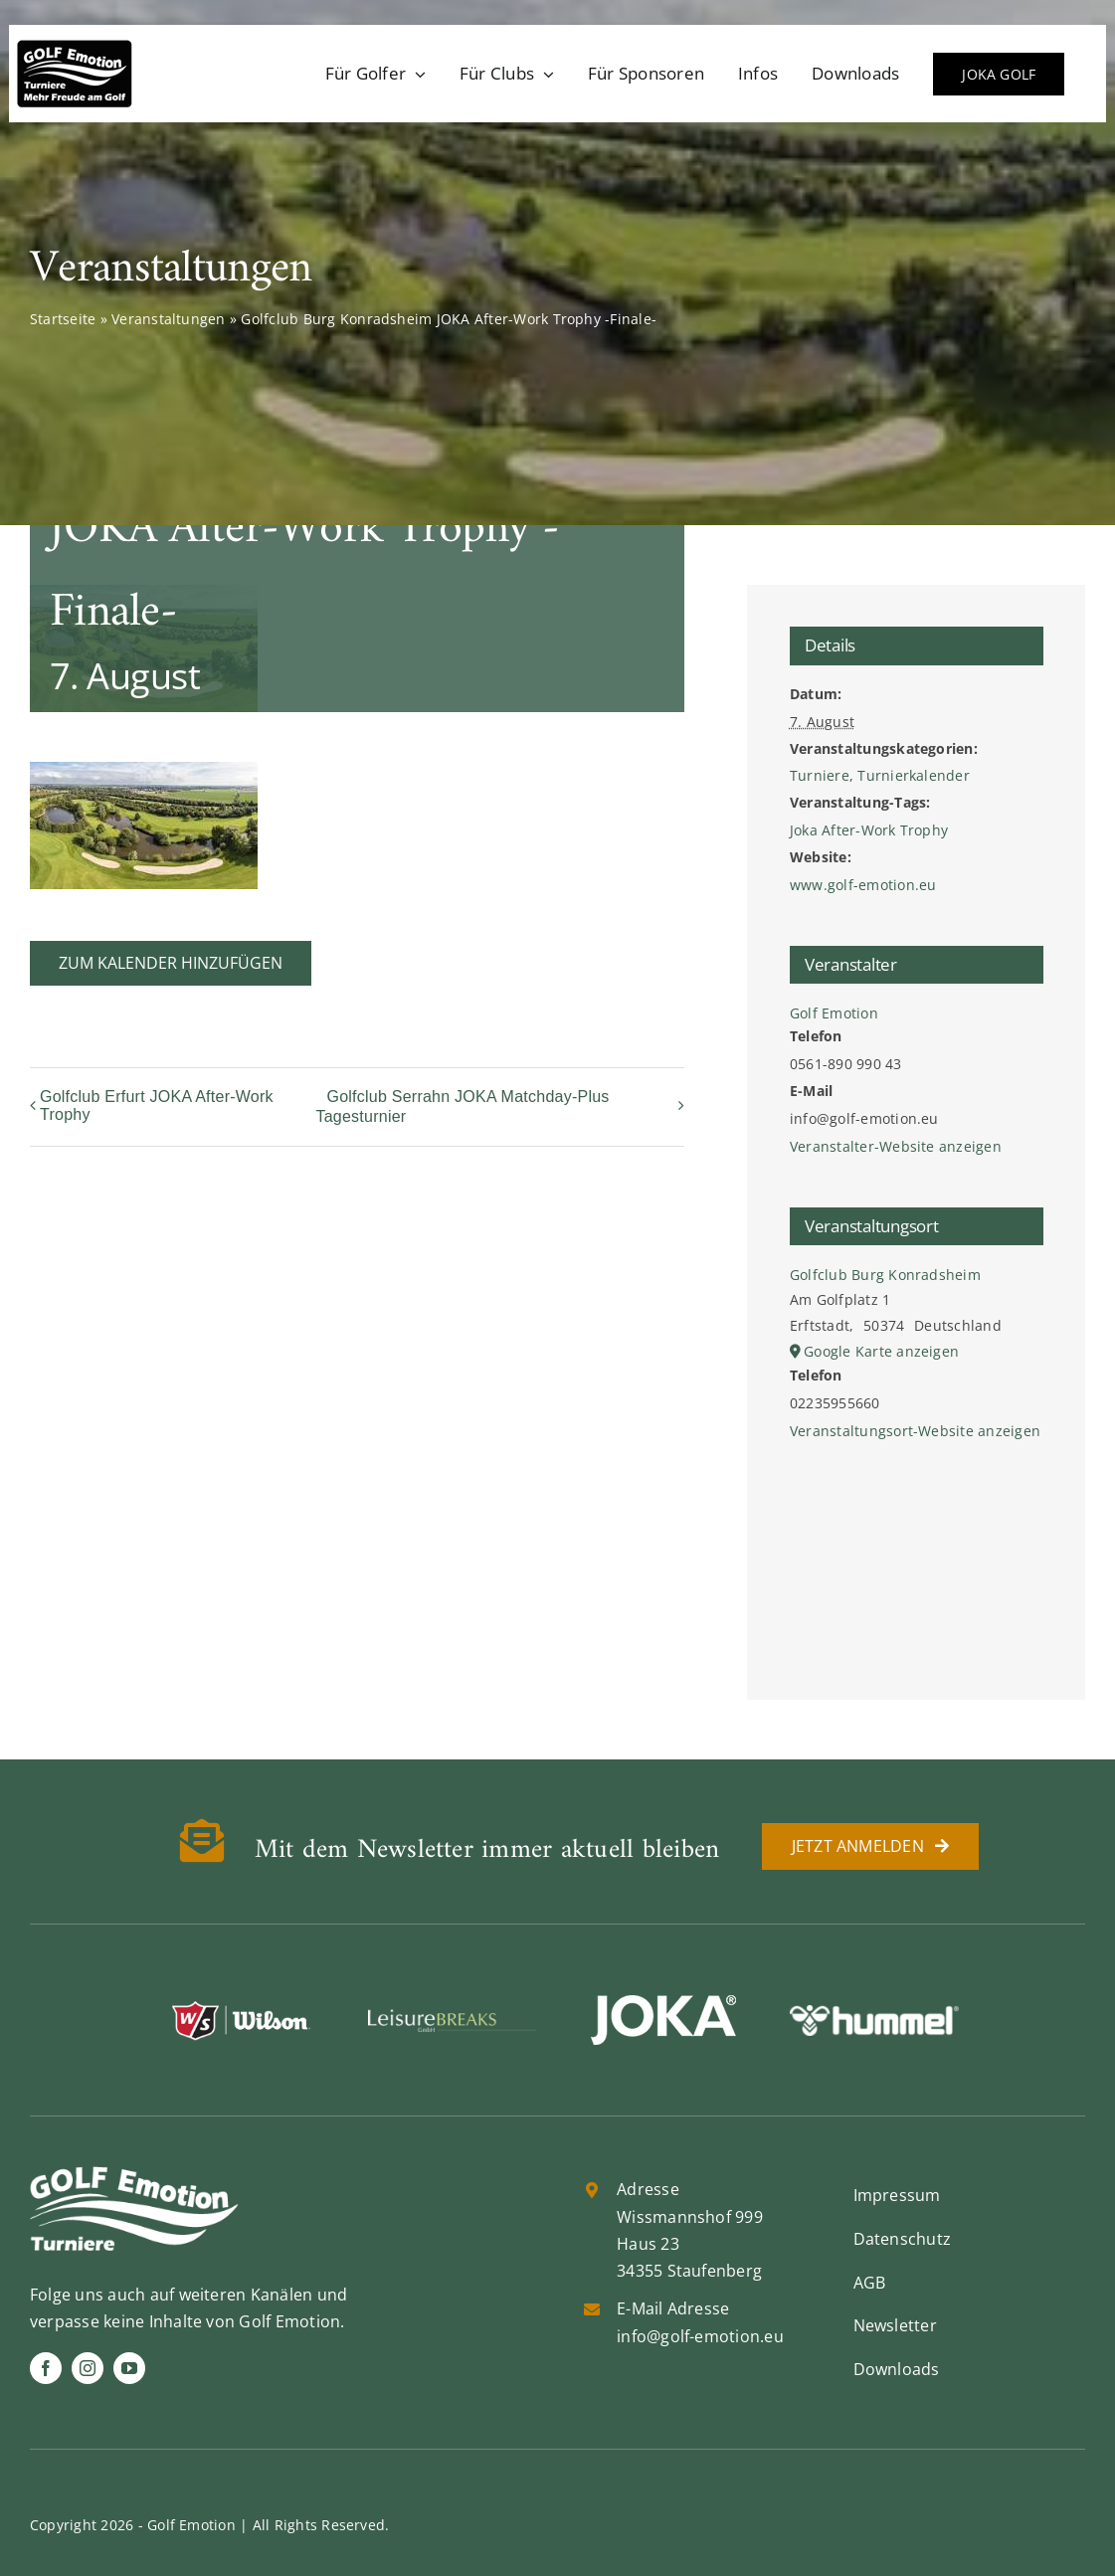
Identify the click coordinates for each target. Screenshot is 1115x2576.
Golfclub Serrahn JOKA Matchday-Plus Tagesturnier (462, 1106)
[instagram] (87, 2368)
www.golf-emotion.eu (863, 884)
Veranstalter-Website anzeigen (896, 1146)
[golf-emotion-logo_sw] (74, 48)
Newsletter (895, 2325)
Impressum (897, 2195)
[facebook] (46, 2368)
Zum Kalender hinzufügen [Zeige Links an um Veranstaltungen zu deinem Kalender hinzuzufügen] (170, 963)
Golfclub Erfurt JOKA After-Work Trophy (157, 1105)
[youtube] (129, 2368)
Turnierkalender (913, 775)
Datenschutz (902, 2239)
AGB (869, 2283)
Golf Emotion (834, 1013)
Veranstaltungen (168, 318)
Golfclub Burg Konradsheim (885, 1274)
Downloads (896, 2369)
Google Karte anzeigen (881, 1351)
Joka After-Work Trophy (869, 830)
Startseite (62, 318)
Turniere (819, 775)
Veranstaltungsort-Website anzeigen (915, 1430)
